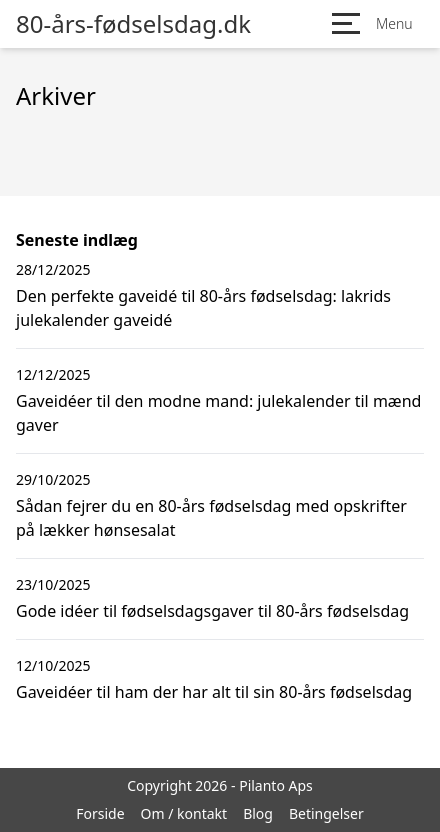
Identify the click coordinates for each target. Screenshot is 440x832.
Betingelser (326, 813)
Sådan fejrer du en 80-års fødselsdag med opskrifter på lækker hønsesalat (211, 518)
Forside (100, 813)
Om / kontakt (184, 813)
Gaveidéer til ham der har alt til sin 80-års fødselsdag (214, 692)
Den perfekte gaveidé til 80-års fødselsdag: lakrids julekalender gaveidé (203, 308)
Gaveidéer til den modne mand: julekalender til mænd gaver (218, 413)
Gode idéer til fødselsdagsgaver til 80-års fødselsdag (212, 611)
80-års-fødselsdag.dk (133, 24)
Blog (258, 813)
